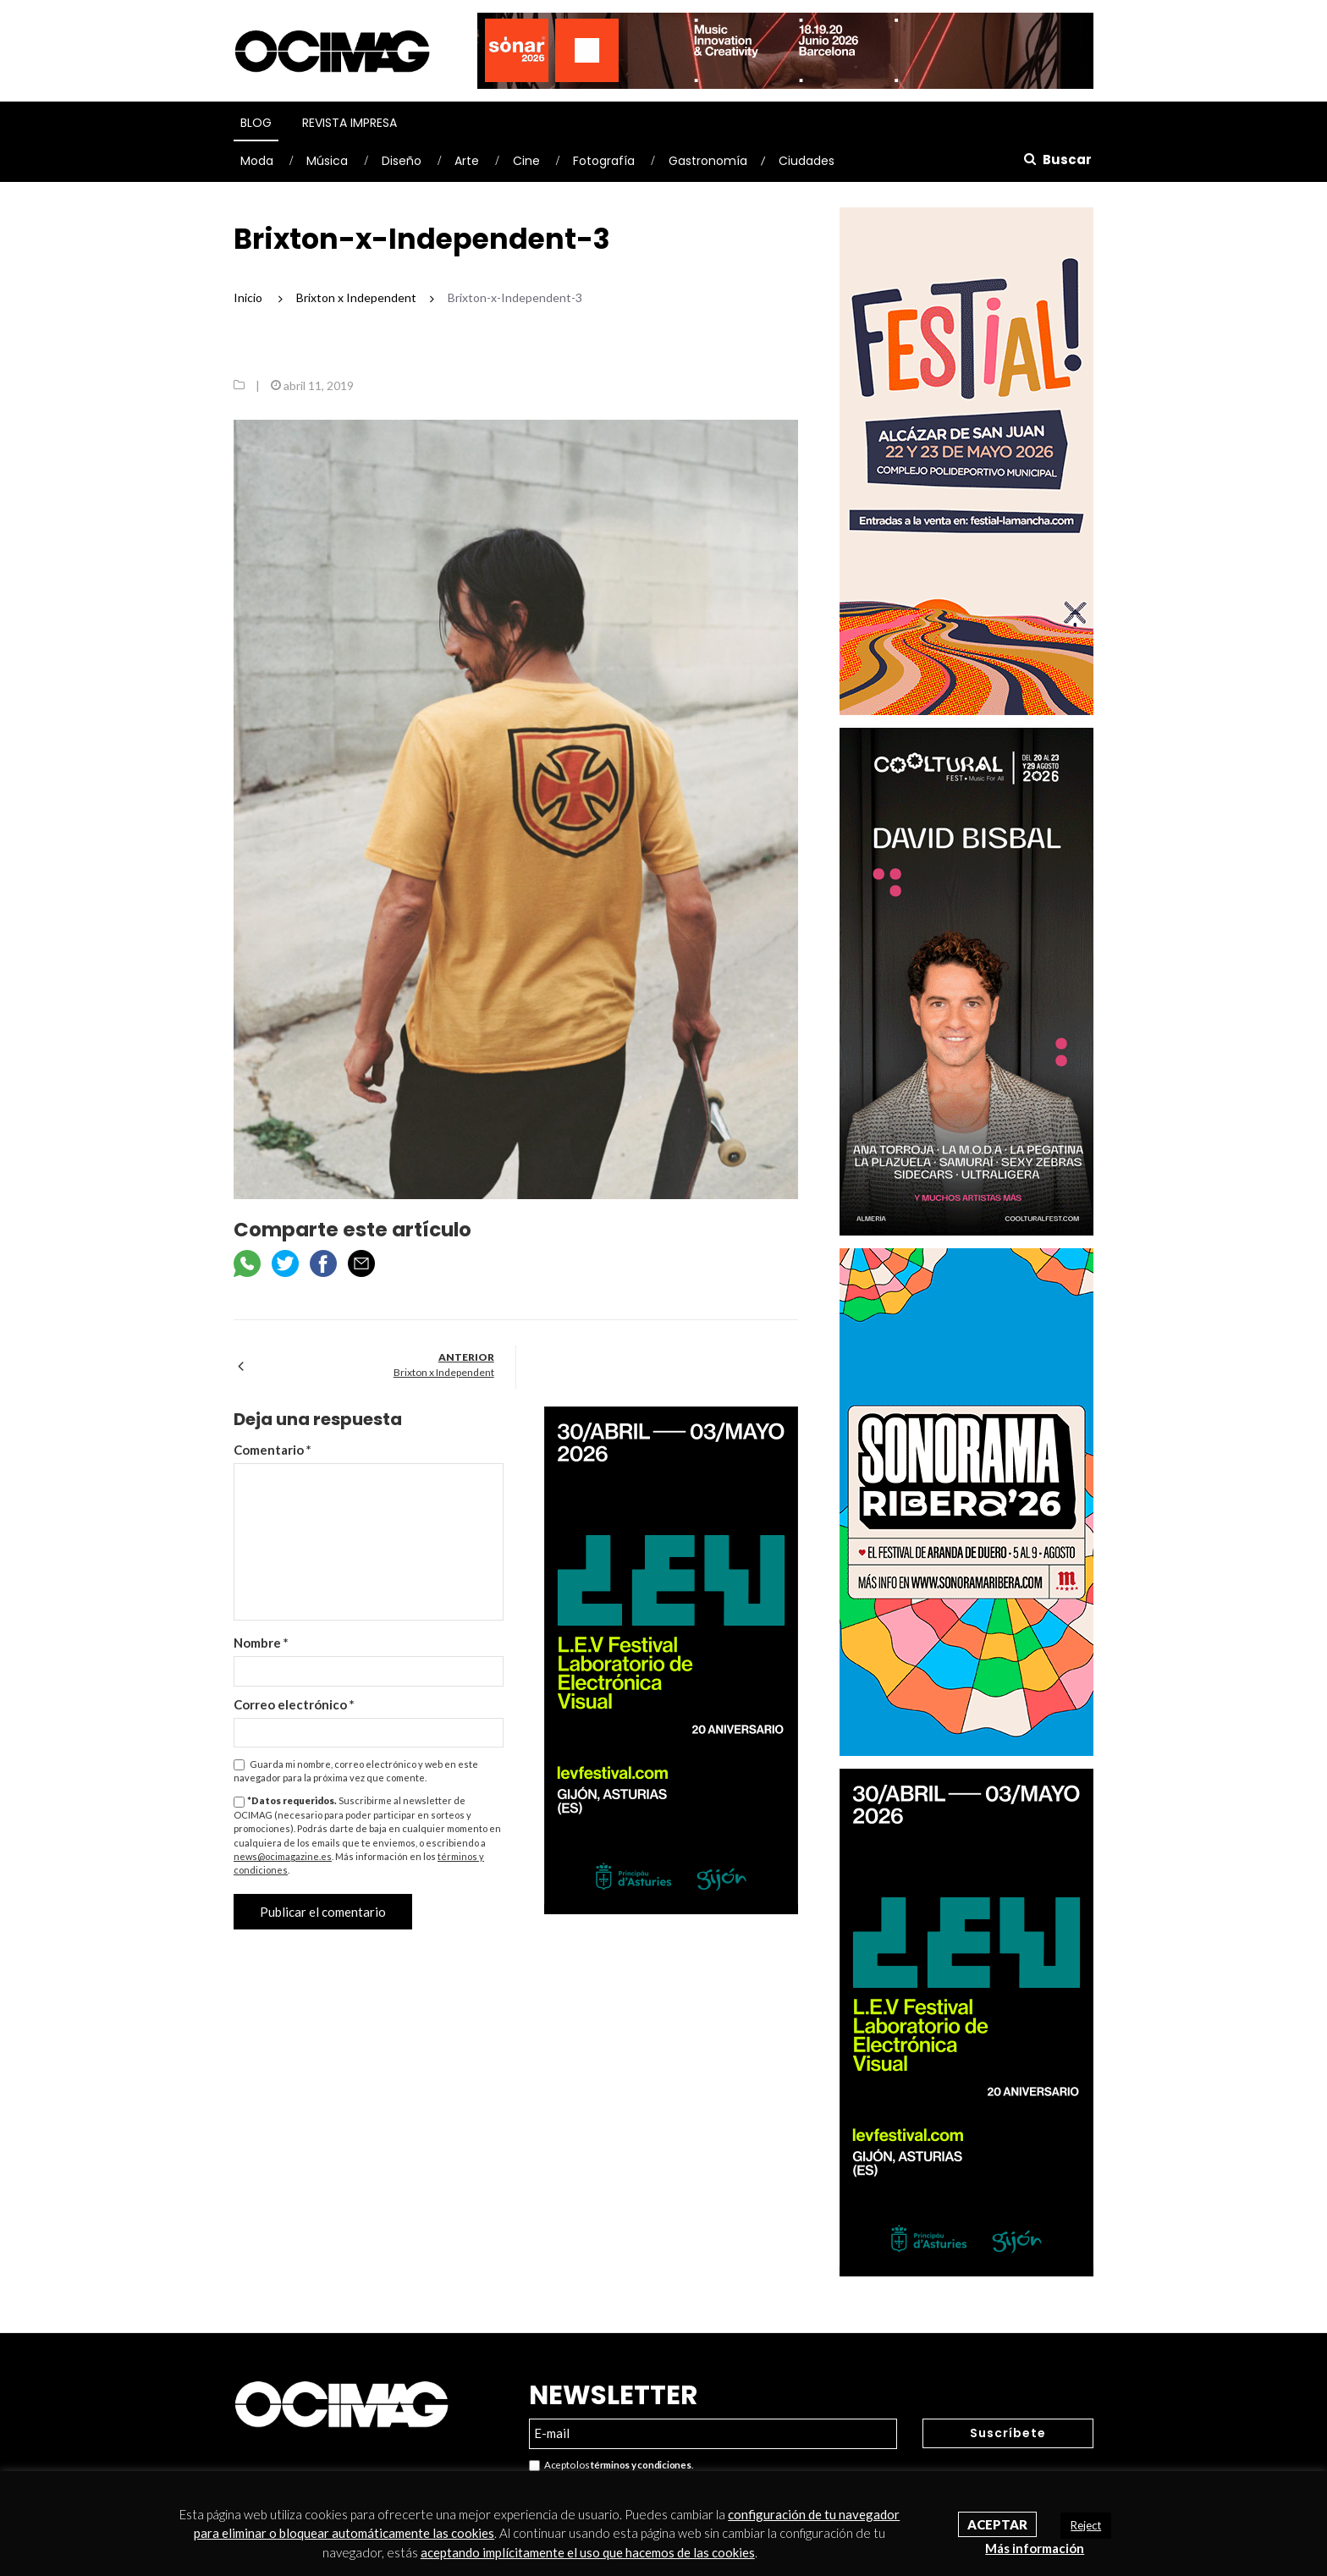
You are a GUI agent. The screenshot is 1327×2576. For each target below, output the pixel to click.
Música (327, 160)
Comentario (272, 1449)
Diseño (401, 160)
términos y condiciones (641, 2464)
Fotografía (604, 160)
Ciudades (806, 160)
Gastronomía (708, 160)
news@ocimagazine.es (283, 1856)
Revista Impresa (349, 122)
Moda (256, 160)
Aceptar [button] (997, 2524)
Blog (256, 122)
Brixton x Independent (444, 1372)
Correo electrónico (294, 1704)
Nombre (261, 1642)
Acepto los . (611, 2465)
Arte (466, 160)
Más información (1034, 2548)
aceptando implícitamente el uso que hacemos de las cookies (588, 2552)
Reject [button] (1086, 2525)
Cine (526, 160)
